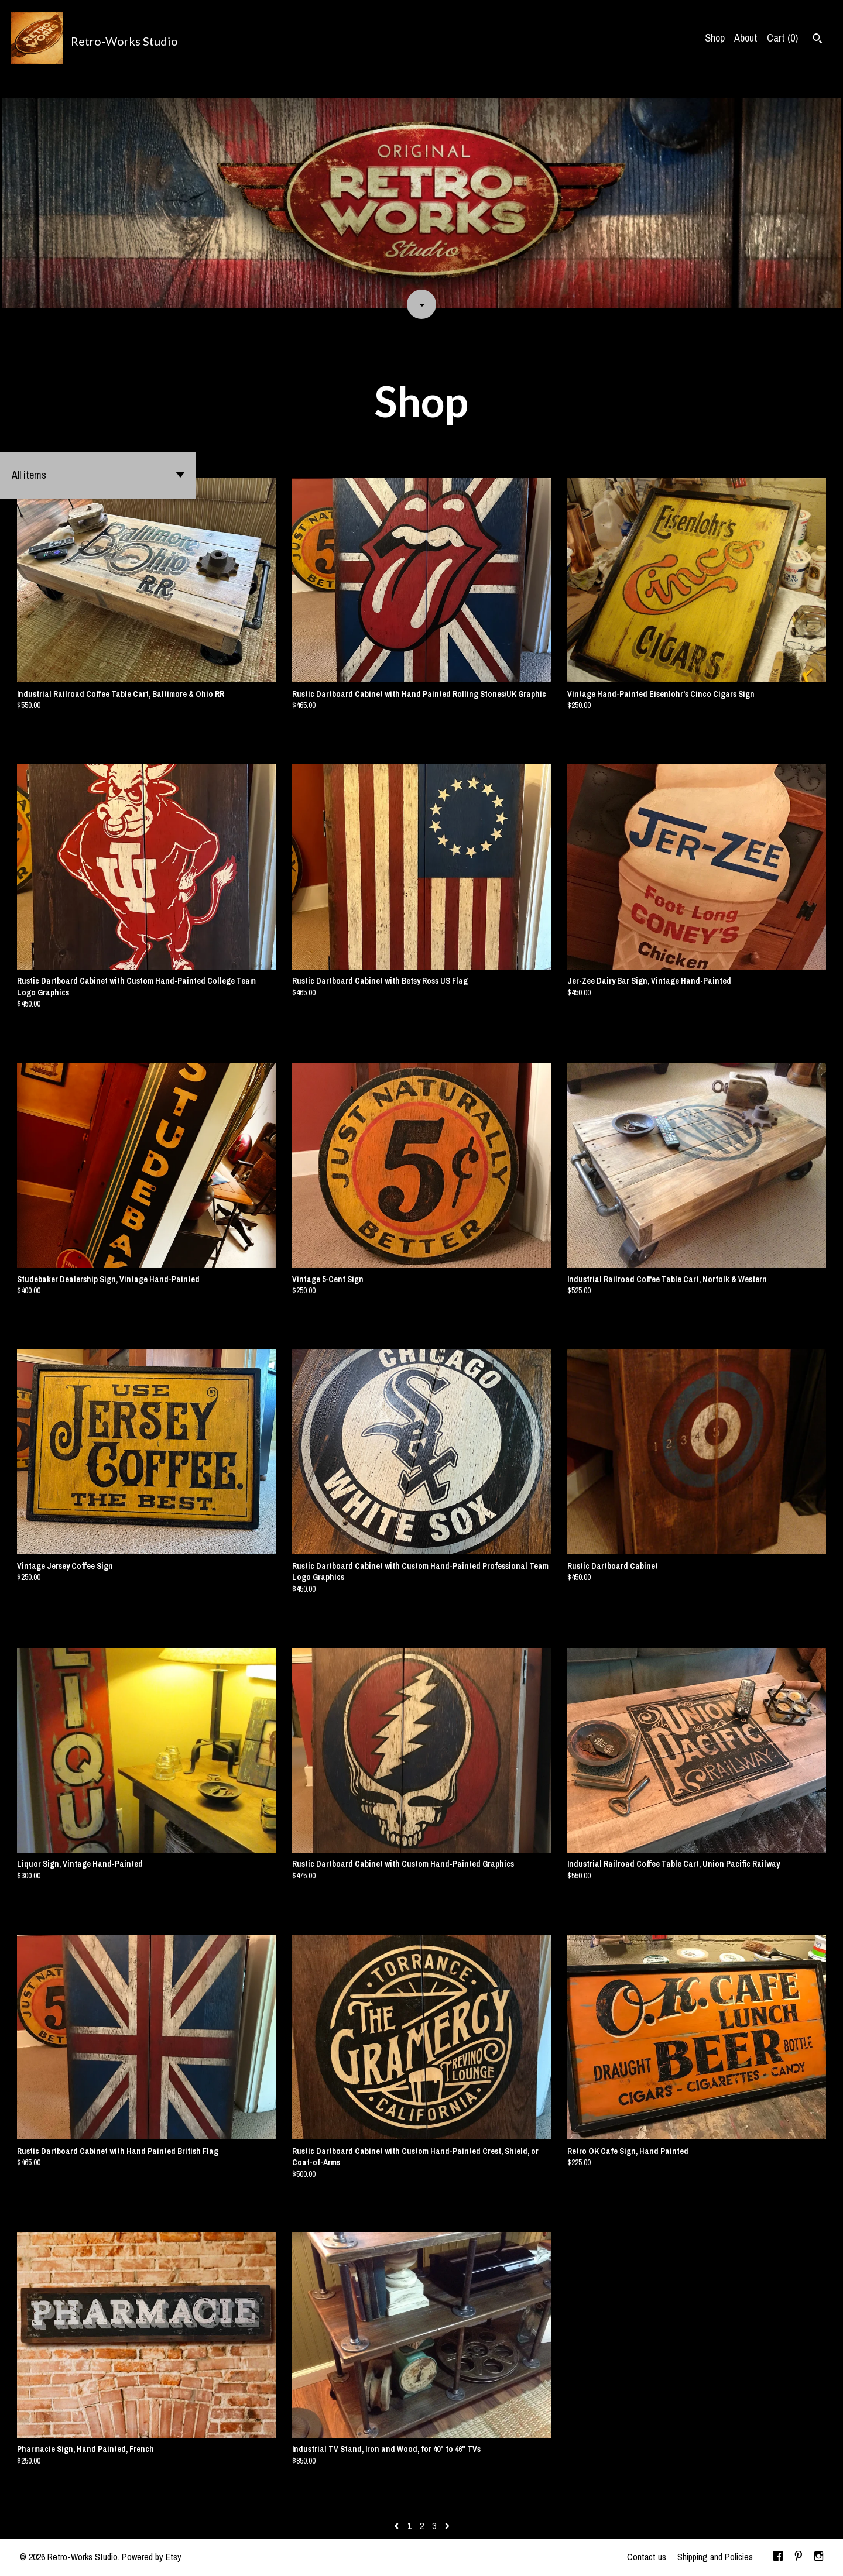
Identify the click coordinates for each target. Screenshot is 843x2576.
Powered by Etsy (151, 2556)
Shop (715, 37)
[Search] (817, 39)
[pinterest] (798, 2557)
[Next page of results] (447, 2525)
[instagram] (818, 2557)
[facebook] (778, 2557)
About (746, 37)
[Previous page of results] (397, 2525)
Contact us (646, 2556)
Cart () (782, 37)
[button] (98, 475)
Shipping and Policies (715, 2556)
